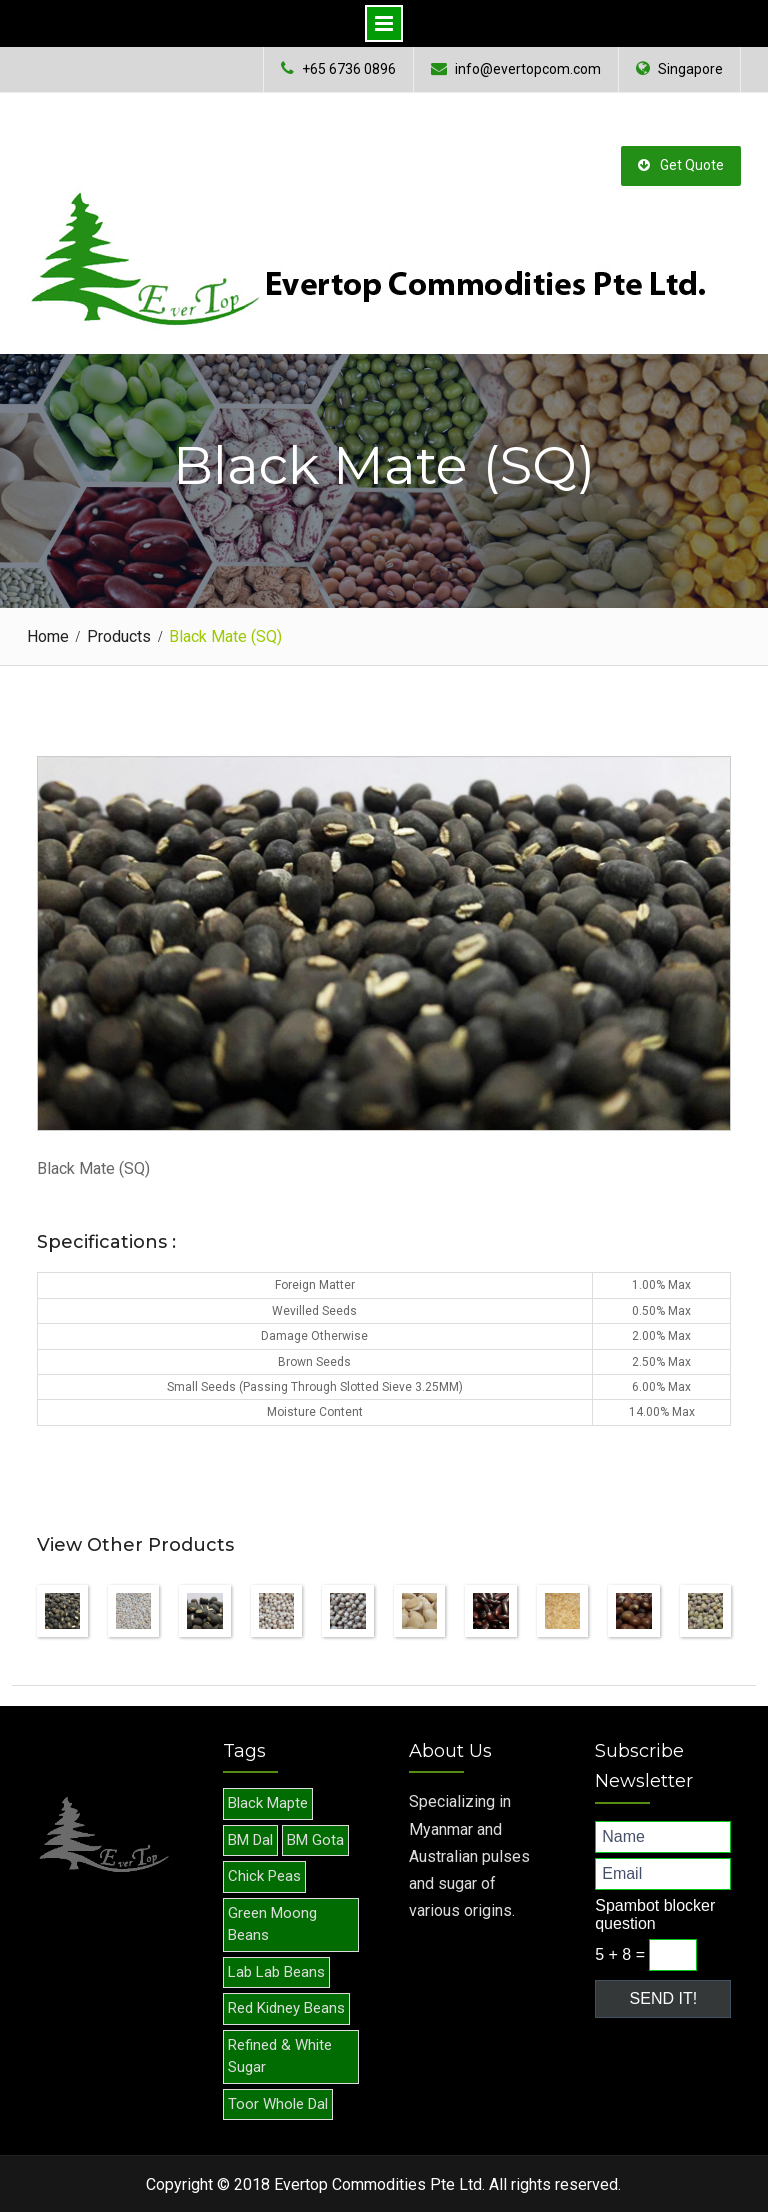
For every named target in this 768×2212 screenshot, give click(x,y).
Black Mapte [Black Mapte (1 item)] (268, 1802)
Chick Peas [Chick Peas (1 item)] (264, 1875)
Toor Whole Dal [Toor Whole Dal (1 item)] (278, 2103)
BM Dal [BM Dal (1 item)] (250, 1839)
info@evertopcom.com (528, 69)
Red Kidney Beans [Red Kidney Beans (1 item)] (286, 2007)
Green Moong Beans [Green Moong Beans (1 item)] (272, 1923)
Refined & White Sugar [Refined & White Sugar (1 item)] (280, 2055)
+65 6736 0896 (349, 69)
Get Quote (681, 164)
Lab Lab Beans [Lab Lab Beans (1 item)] (276, 1971)
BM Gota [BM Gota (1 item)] (315, 1839)
